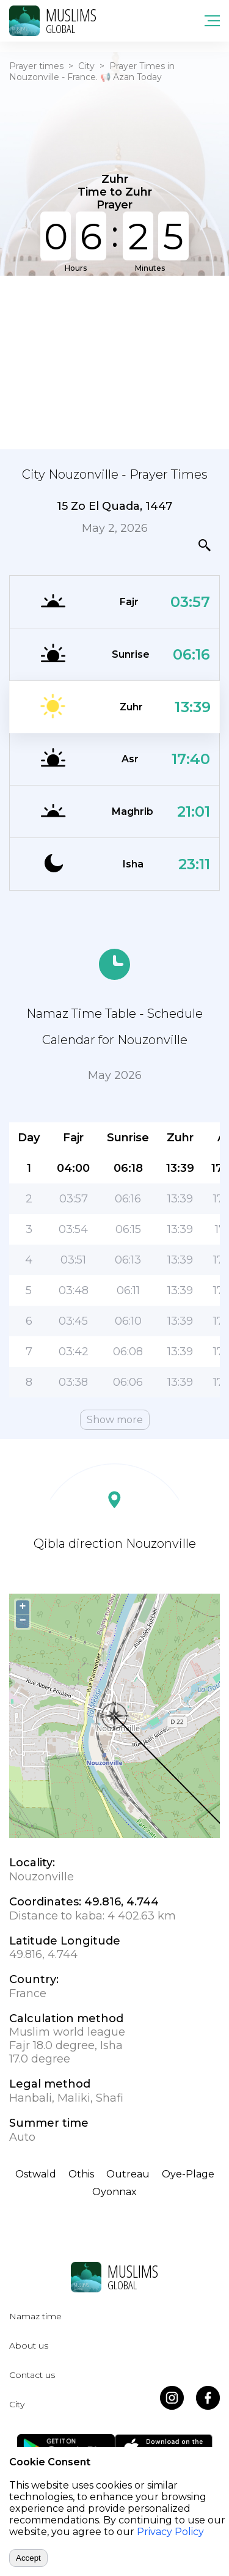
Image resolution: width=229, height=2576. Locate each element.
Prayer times (36, 66)
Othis (81, 2174)
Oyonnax (114, 2192)
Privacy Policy (170, 2531)
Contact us (32, 2374)
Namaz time (35, 2316)
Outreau (128, 2174)
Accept (28, 2558)
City (86, 66)
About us (28, 2345)
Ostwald (35, 2174)
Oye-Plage (188, 2174)
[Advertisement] (114, 361)
